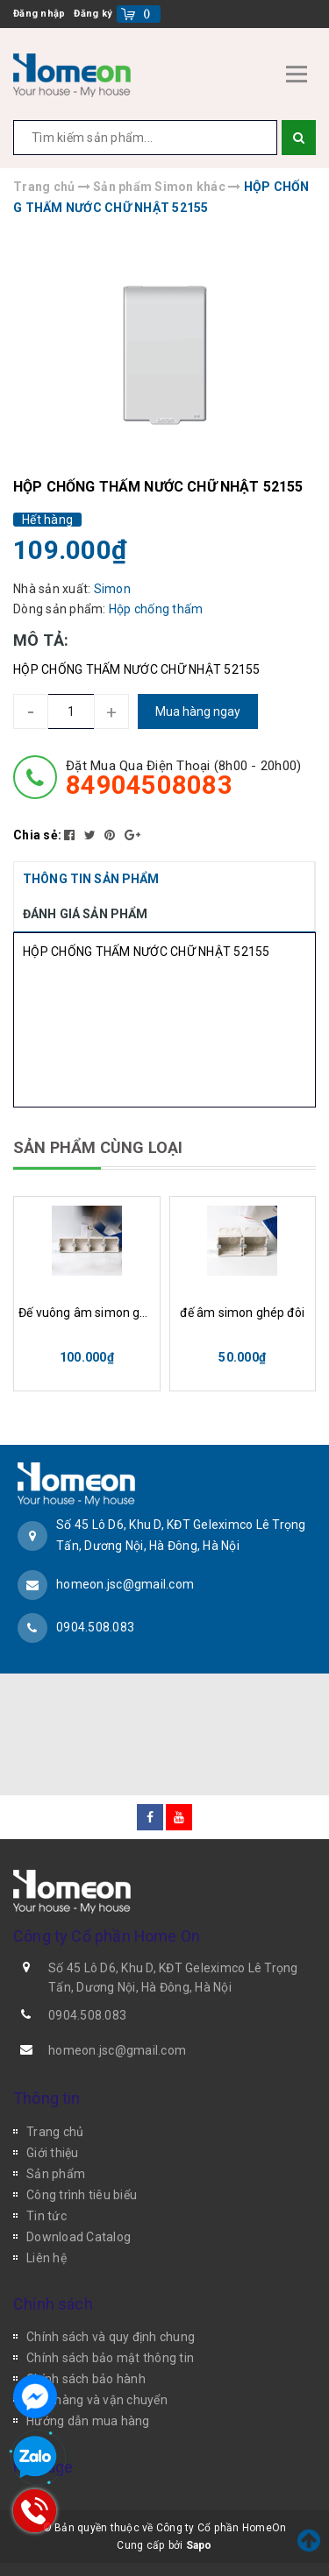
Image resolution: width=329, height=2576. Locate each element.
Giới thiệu (52, 2153)
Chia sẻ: (37, 835)
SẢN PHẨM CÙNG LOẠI (97, 1147)
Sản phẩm (55, 2174)
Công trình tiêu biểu (81, 2195)
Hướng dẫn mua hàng (88, 2421)
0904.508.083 (95, 1627)
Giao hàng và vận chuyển (97, 2400)
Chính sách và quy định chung (110, 2337)
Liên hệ (46, 2258)
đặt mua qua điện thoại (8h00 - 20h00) (183, 778)
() (147, 13)
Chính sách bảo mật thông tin (110, 2358)
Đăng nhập (39, 13)
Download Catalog (78, 2237)
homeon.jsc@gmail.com (125, 1584)
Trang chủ (54, 2132)
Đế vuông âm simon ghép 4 (86, 1313)
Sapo (199, 2545)
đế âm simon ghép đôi (242, 1313)
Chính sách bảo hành (86, 2379)
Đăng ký (93, 13)
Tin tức (46, 2216)
